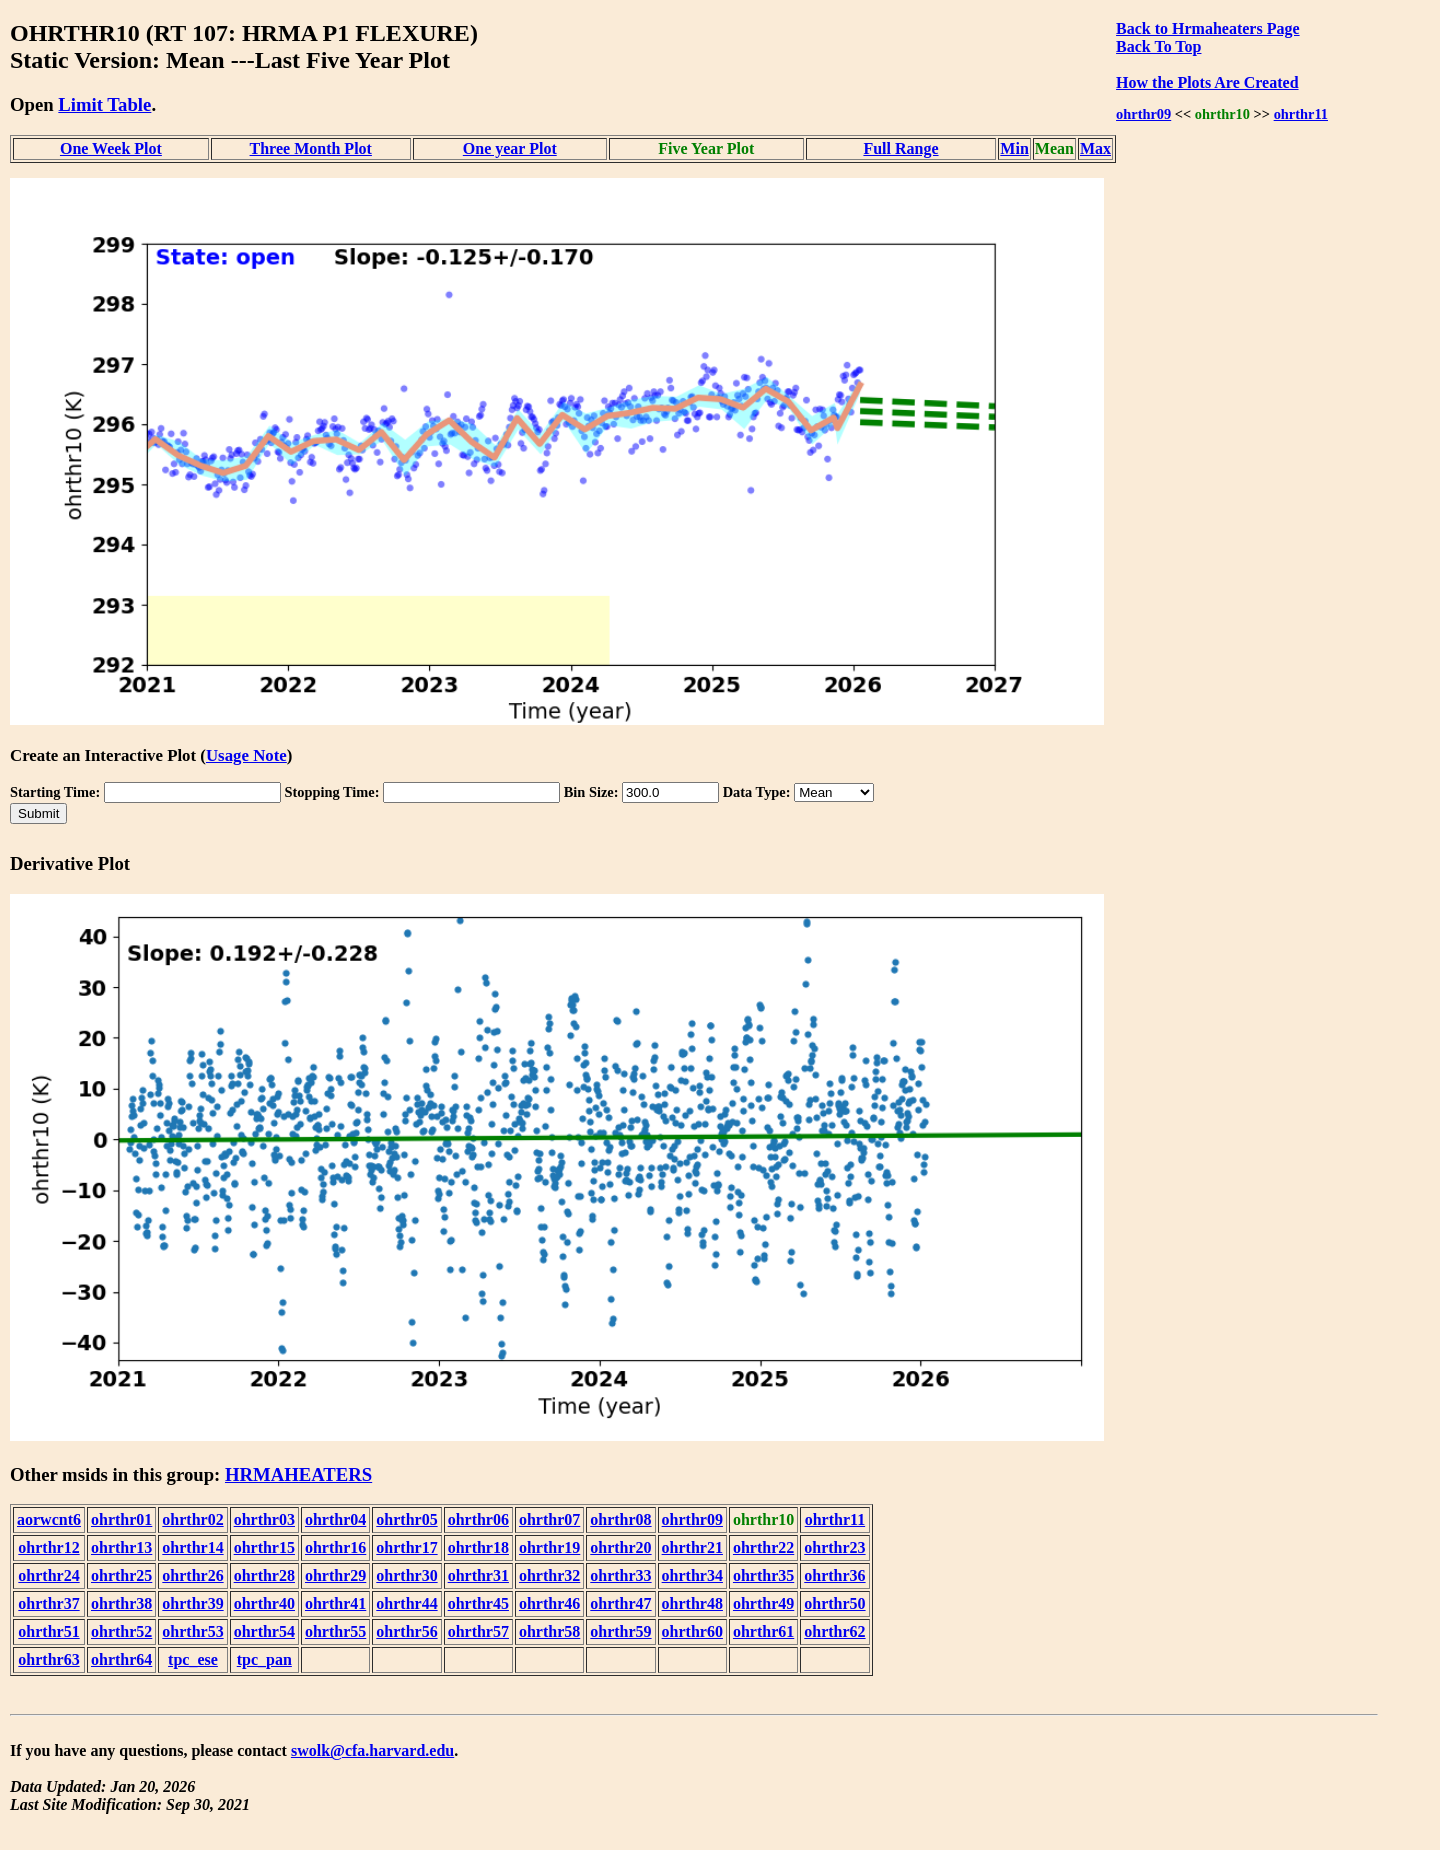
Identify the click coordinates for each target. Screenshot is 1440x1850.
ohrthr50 (834, 1603)
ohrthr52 (121, 1631)
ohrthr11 (1301, 114)
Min (1014, 148)
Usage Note (246, 755)
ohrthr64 (121, 1659)
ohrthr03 (264, 1519)
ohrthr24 (48, 1575)
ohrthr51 (48, 1631)
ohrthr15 (264, 1547)
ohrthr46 (549, 1603)
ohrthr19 (549, 1547)
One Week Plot (111, 148)
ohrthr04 (335, 1519)
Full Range (900, 148)
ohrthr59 (620, 1631)
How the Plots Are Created (1207, 82)
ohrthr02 (192, 1519)
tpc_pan (264, 1659)
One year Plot (510, 148)
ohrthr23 (834, 1547)
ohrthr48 (692, 1603)
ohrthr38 (121, 1603)
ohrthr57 (478, 1631)
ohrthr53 (192, 1631)
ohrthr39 (192, 1603)
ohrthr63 (48, 1659)
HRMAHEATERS (298, 1474)
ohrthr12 (48, 1547)
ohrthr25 (121, 1575)
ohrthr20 (620, 1547)
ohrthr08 (620, 1519)
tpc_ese (193, 1659)
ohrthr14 (192, 1547)
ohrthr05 (406, 1519)
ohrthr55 (335, 1631)
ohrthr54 (264, 1631)
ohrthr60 (692, 1631)
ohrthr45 (478, 1603)
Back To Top (1158, 46)
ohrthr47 (620, 1603)
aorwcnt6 (49, 1519)
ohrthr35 (763, 1575)
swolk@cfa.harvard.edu (372, 1750)
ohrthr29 (335, 1575)
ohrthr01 (121, 1519)
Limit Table (104, 104)
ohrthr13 (121, 1547)
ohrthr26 (192, 1575)
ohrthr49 (763, 1603)
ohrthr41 (335, 1603)
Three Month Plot (311, 148)
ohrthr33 (620, 1575)
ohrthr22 (763, 1547)
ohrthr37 (48, 1603)
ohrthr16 (335, 1547)
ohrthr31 (478, 1575)
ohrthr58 (549, 1631)
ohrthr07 (549, 1519)
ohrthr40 (264, 1603)
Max (1095, 148)
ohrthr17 (406, 1547)
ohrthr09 (1143, 114)
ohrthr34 (692, 1575)
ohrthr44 (406, 1603)
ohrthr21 (692, 1547)
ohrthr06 (478, 1519)
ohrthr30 (406, 1575)
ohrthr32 (549, 1575)
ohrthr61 (763, 1631)
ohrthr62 (834, 1631)
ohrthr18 (478, 1547)
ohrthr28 (264, 1575)
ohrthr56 (406, 1631)
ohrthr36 (834, 1575)
